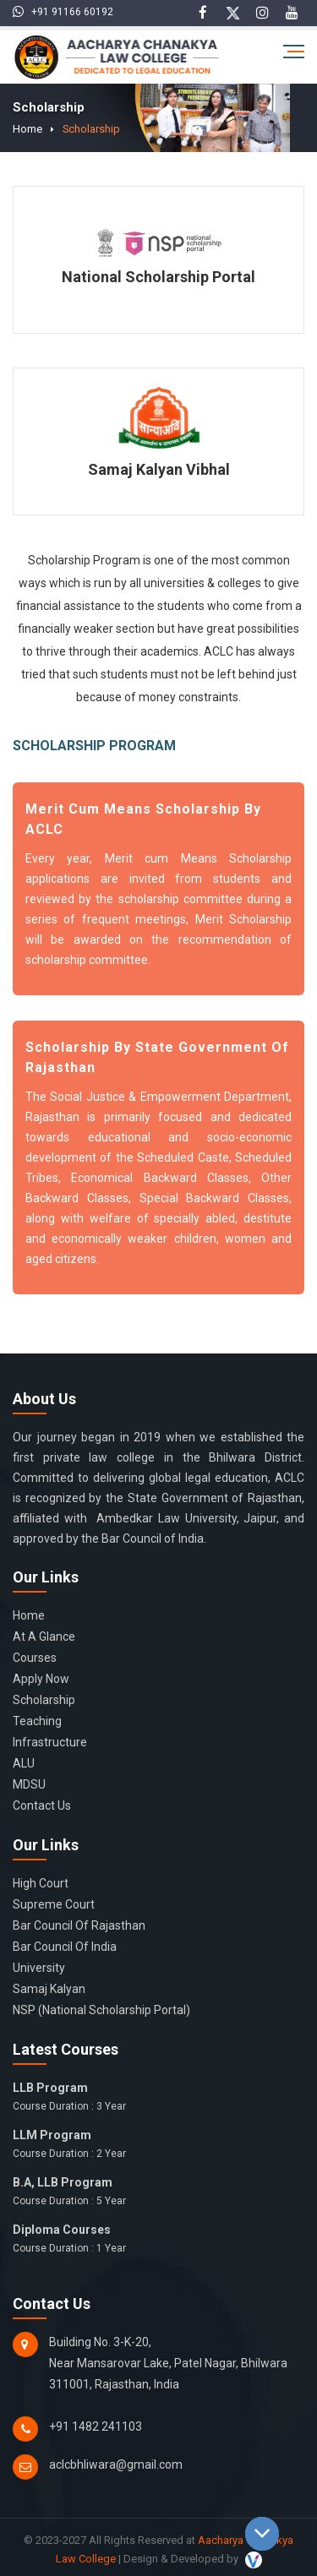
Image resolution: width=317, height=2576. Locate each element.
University (39, 1967)
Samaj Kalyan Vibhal (159, 468)
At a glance (44, 1635)
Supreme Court (54, 1903)
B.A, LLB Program (158, 2191)
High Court (40, 1882)
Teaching (37, 1720)
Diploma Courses (158, 2239)
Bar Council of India (65, 1945)
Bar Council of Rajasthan (79, 1924)
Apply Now (41, 1678)
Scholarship (79, 128)
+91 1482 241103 (95, 2425)
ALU (24, 1762)
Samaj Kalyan (49, 1988)
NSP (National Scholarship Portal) (101, 2009)
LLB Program (158, 2097)
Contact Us (42, 1804)
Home (24, 128)
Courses (35, 1657)
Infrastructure (50, 1741)
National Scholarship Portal (158, 276)
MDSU (29, 1783)
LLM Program (158, 2144)
